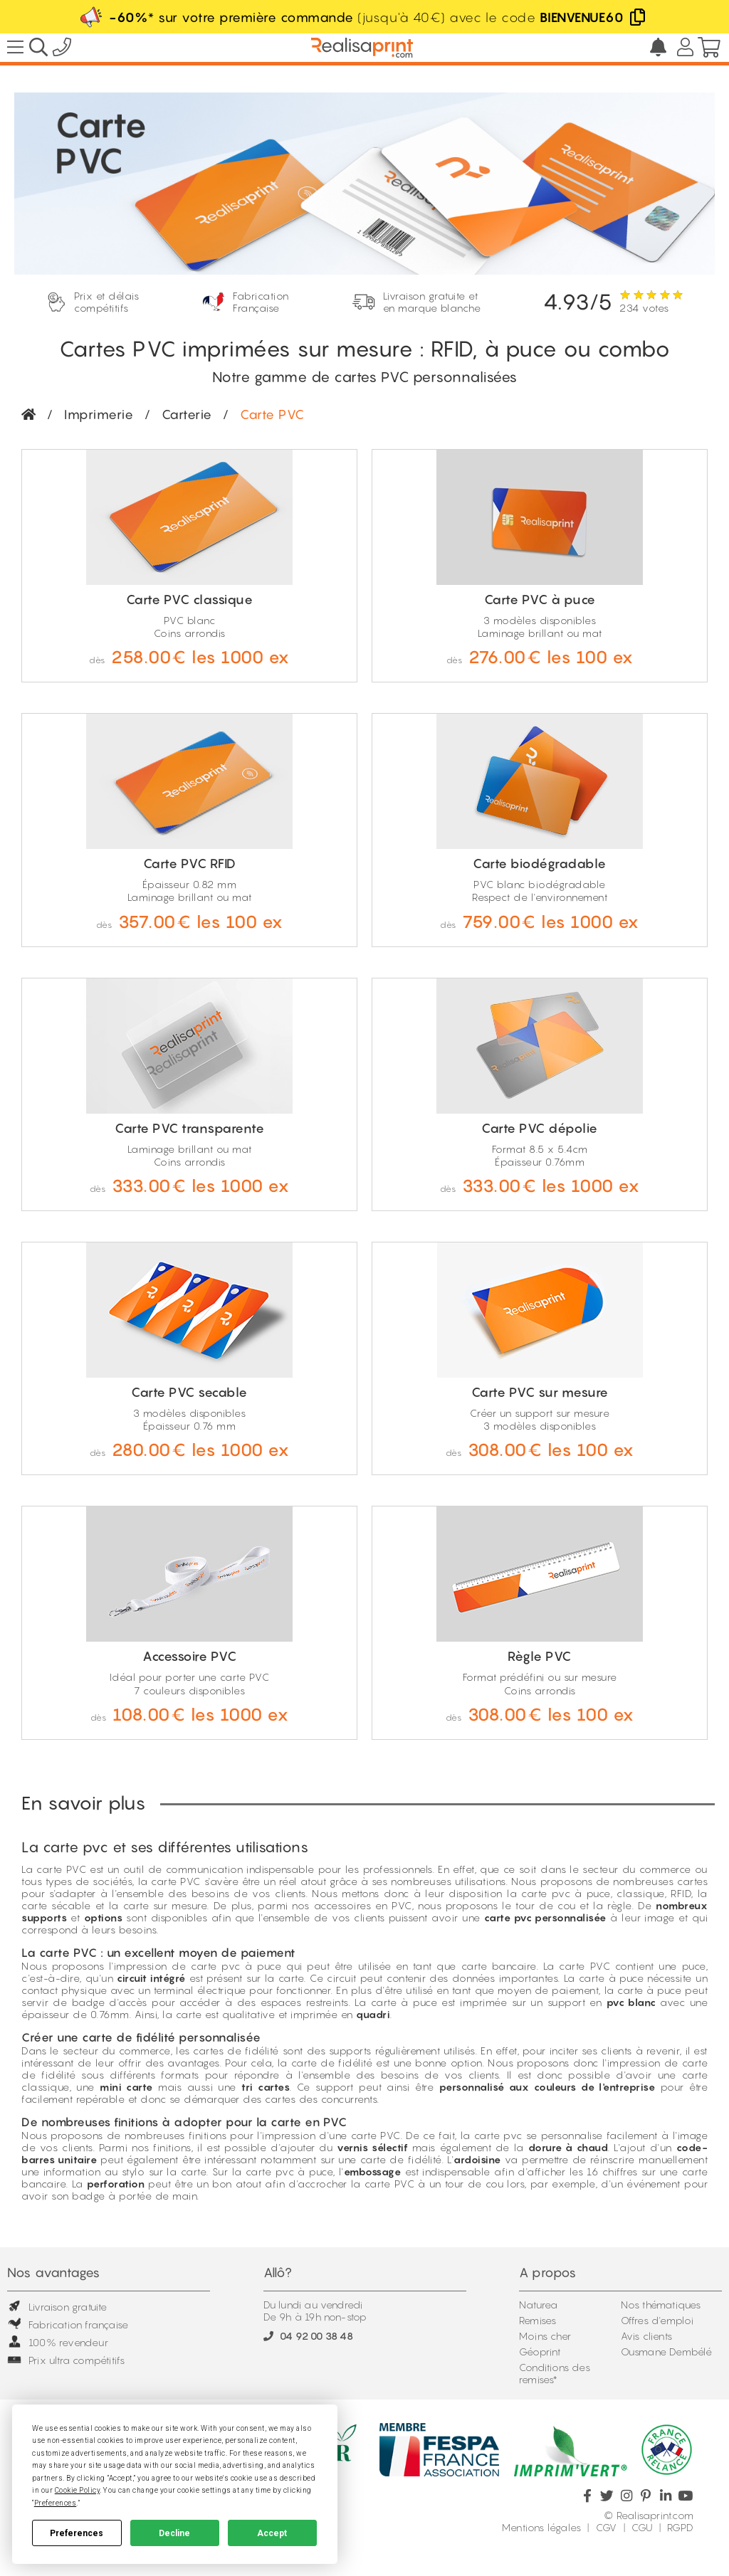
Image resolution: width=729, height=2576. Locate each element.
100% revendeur (57, 2342)
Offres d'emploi (657, 2320)
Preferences (76, 2533)
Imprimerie (98, 414)
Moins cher (545, 2336)
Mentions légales (541, 2527)
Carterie (187, 414)
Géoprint (540, 2351)
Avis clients (646, 2336)
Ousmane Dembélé (667, 2351)
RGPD (680, 2527)
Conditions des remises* (554, 2373)
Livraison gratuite (57, 2307)
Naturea (538, 2304)
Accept (272, 2533)
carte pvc (216, 1966)
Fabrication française (67, 2324)
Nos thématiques (661, 2304)
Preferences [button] (55, 2503)
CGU (642, 2527)
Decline (174, 2533)
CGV (606, 2527)
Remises (537, 2320)
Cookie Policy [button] (77, 2490)
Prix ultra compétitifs (66, 2360)
